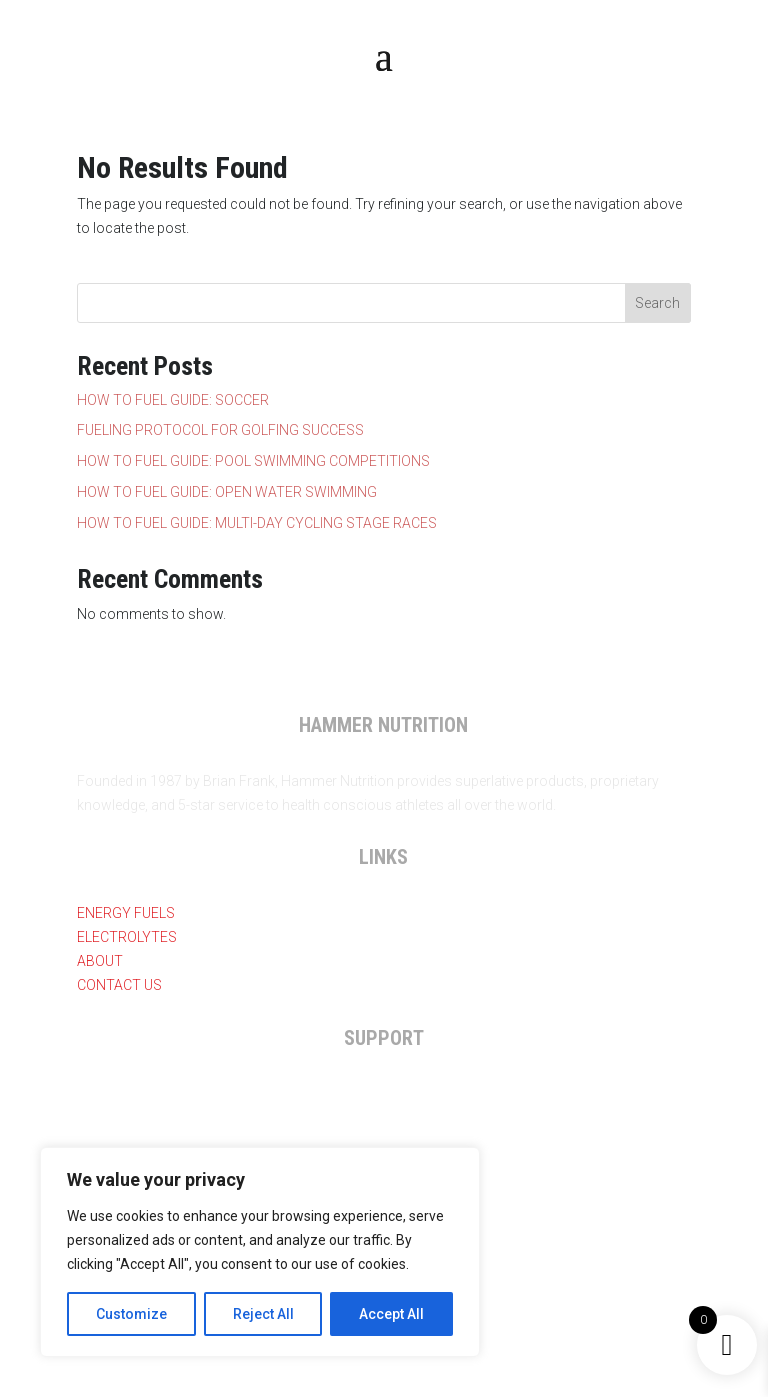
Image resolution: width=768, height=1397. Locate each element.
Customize (131, 1314)
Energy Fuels (126, 913)
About (100, 961)
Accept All (391, 1314)
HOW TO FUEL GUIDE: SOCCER (173, 400)
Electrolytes (127, 937)
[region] (260, 1252)
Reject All (263, 1314)
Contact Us (119, 985)
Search (657, 303)
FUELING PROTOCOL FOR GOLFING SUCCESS (220, 430)
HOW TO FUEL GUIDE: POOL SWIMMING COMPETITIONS (253, 461)
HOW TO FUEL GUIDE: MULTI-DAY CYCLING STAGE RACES (257, 523)
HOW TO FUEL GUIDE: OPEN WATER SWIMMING (227, 492)
